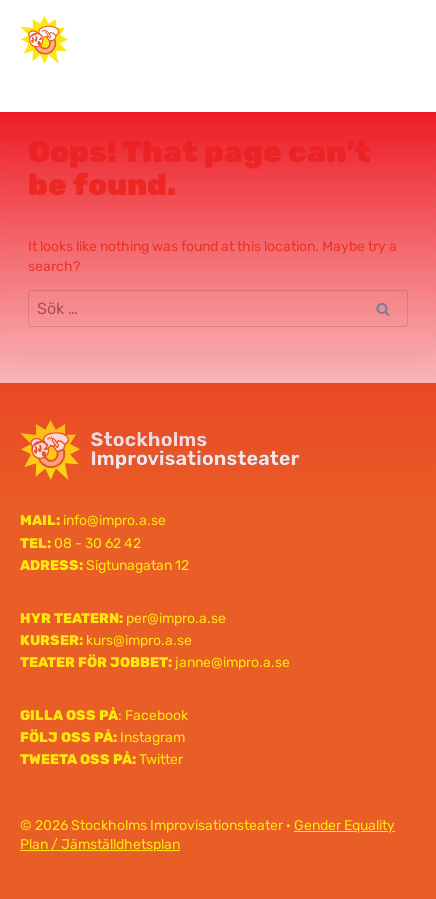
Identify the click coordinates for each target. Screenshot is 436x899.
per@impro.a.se (176, 618)
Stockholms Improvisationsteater (170, 39)
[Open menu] (392, 39)
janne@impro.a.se (232, 662)
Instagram (152, 737)
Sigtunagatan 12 (137, 565)
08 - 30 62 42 (97, 543)
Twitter (161, 759)
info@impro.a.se (114, 520)
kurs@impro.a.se (139, 640)
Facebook (156, 715)
